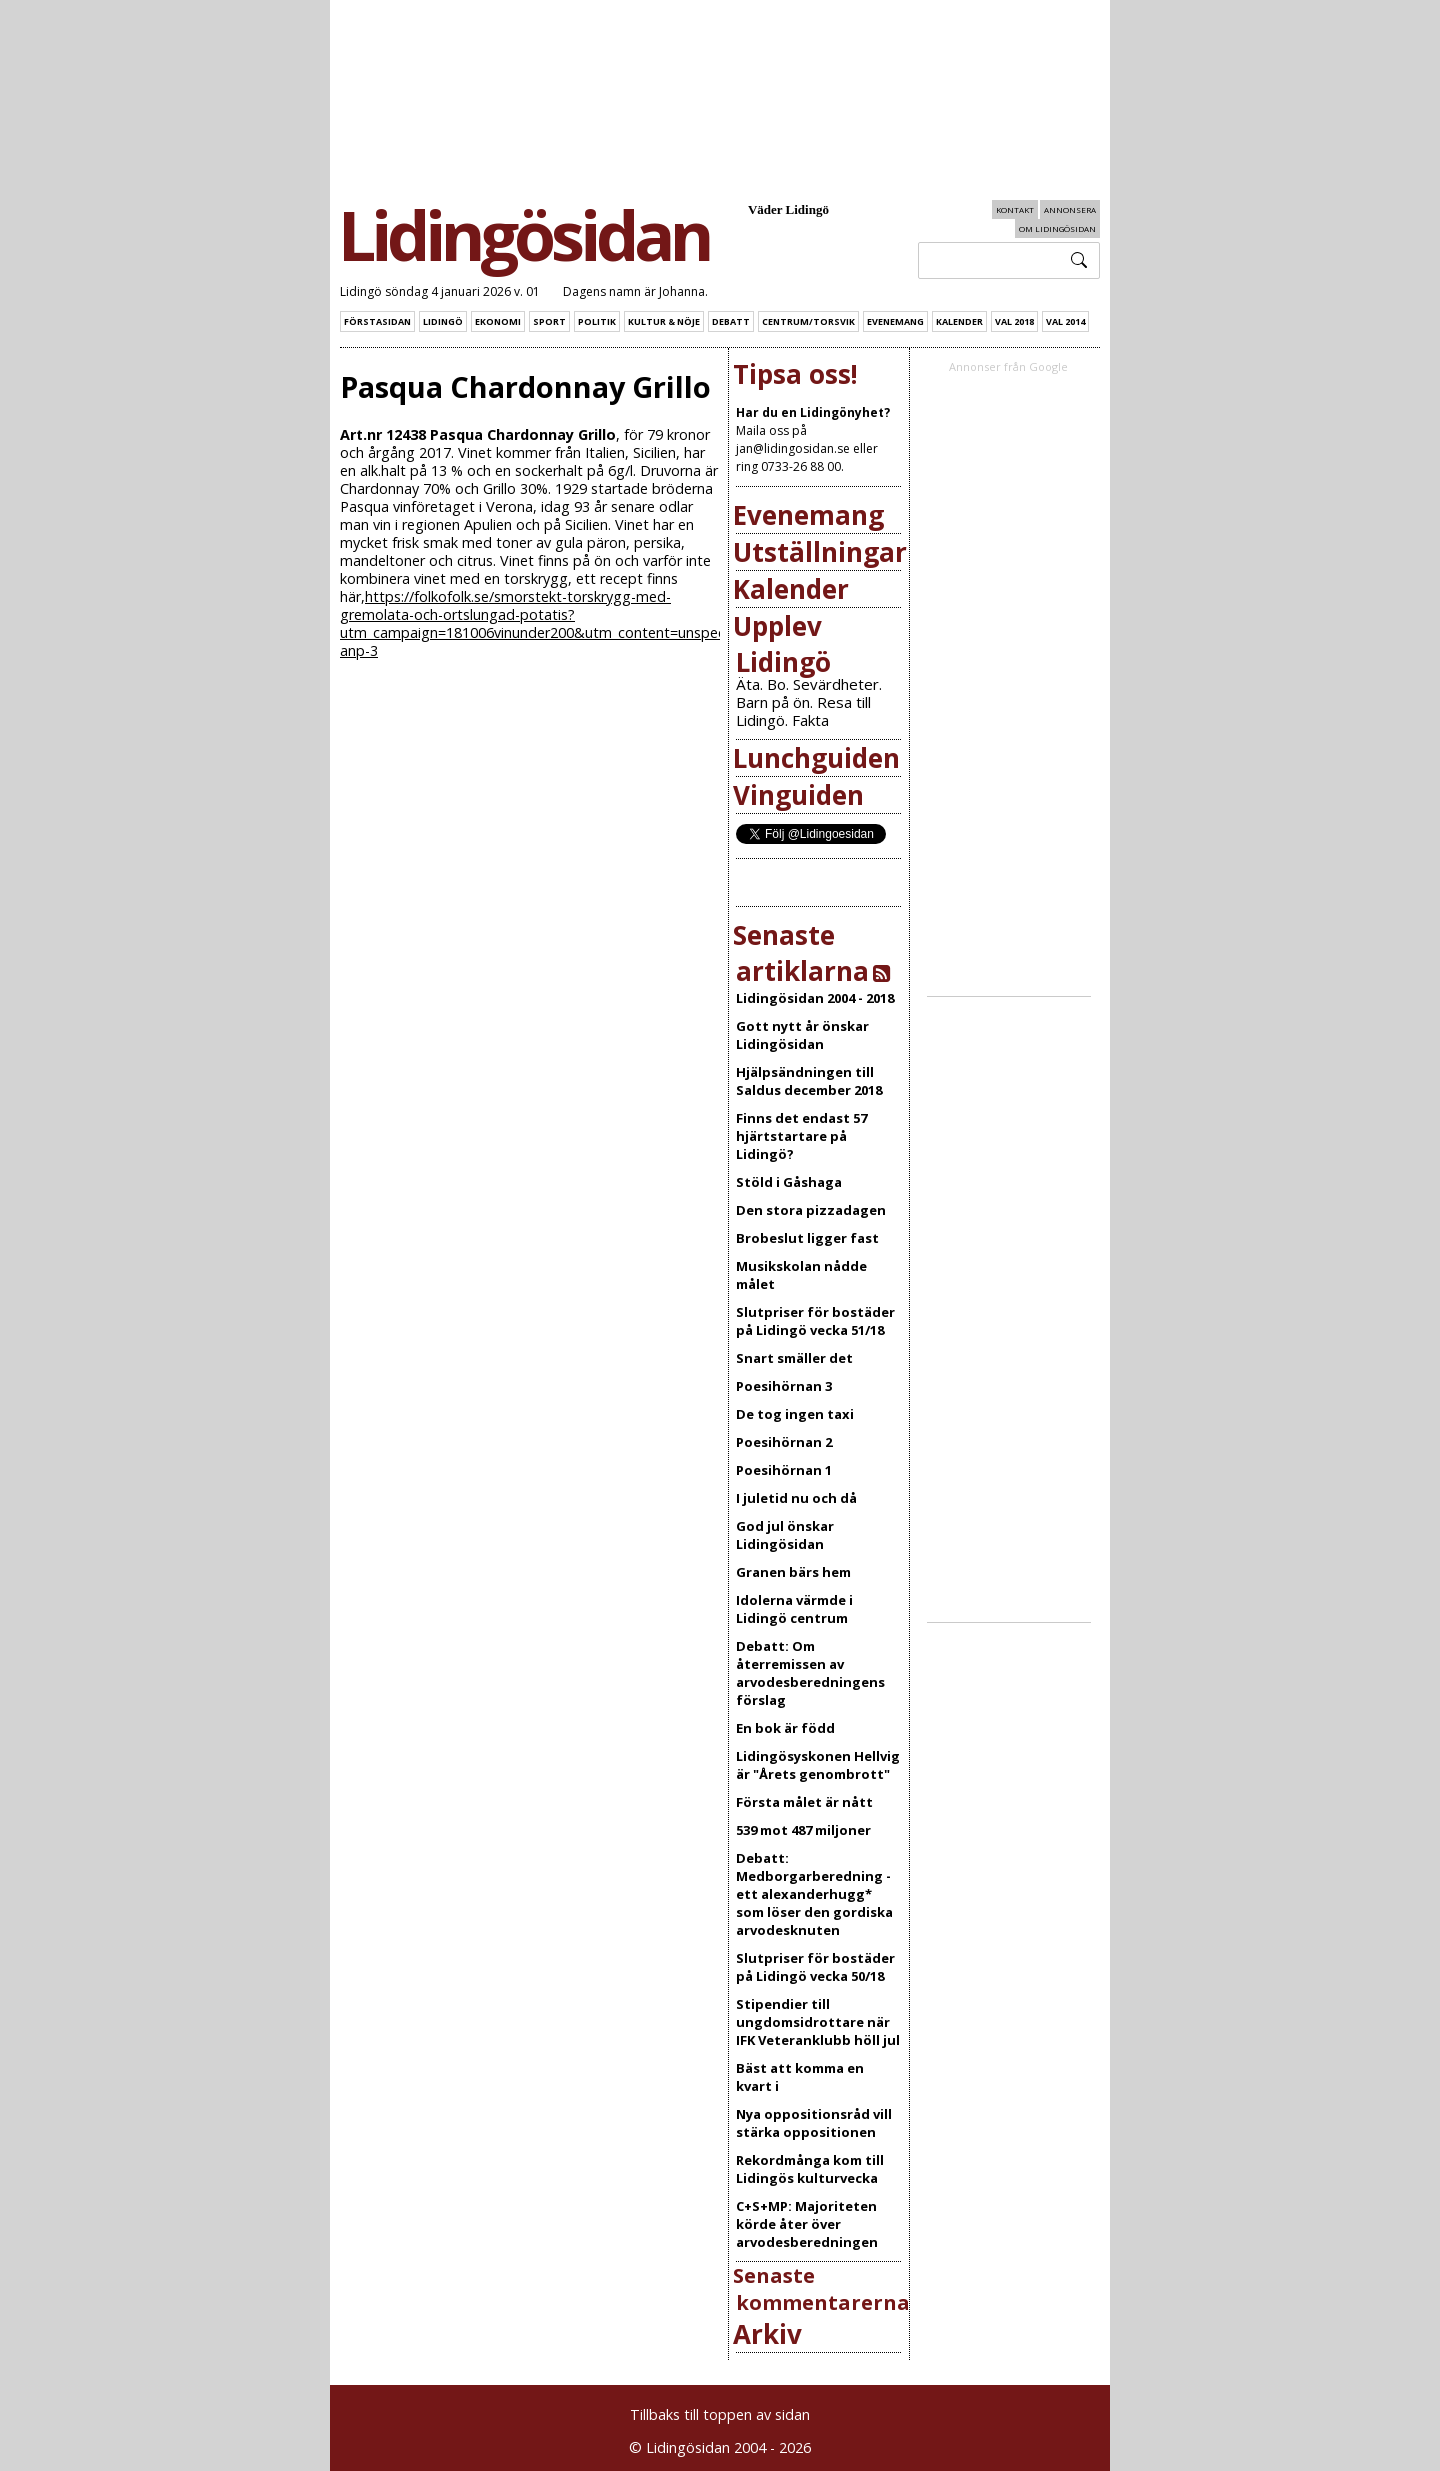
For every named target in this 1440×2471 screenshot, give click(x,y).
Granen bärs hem (793, 1572)
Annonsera (1070, 209)
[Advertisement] (1033, 686)
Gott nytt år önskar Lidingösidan (802, 1035)
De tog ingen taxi (795, 1414)
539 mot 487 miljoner (803, 1830)
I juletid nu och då (796, 1498)
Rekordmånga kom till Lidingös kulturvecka (810, 2169)
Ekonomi (498, 321)
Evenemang (895, 321)
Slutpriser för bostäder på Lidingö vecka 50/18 (815, 1967)
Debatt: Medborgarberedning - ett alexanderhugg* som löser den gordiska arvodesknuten (814, 1894)
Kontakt (1015, 209)
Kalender (959, 321)
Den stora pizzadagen (811, 1210)
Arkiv (767, 2334)
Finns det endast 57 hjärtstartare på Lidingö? (801, 1136)
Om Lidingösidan (1057, 228)
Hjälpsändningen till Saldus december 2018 (809, 1081)
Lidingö (443, 321)
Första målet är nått (804, 1802)
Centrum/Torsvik (808, 321)
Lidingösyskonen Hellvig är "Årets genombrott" (818, 1765)
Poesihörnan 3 (784, 1386)
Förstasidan (377, 321)
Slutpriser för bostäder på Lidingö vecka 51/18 (815, 1321)
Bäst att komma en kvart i (800, 2077)
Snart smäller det (794, 1358)
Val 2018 (1014, 321)
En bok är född (785, 1728)
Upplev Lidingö (782, 644)
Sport (549, 321)
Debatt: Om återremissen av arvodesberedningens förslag (810, 1673)
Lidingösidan (523, 234)
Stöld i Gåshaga (789, 1182)
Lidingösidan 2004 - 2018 (815, 998)
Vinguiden (798, 795)
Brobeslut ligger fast (807, 1238)
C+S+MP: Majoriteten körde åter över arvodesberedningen (807, 2224)
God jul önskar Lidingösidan (785, 1535)
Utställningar (820, 552)
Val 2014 (1065, 321)
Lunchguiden (816, 758)
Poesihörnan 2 (784, 1442)
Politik (597, 321)
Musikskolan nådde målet (801, 1275)
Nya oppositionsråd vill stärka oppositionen (814, 2123)
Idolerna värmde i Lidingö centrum (794, 1609)
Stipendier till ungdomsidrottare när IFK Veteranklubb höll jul (818, 2022)
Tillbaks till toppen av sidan (720, 2414)
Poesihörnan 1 (784, 1470)
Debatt (731, 321)
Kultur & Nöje (664, 321)
